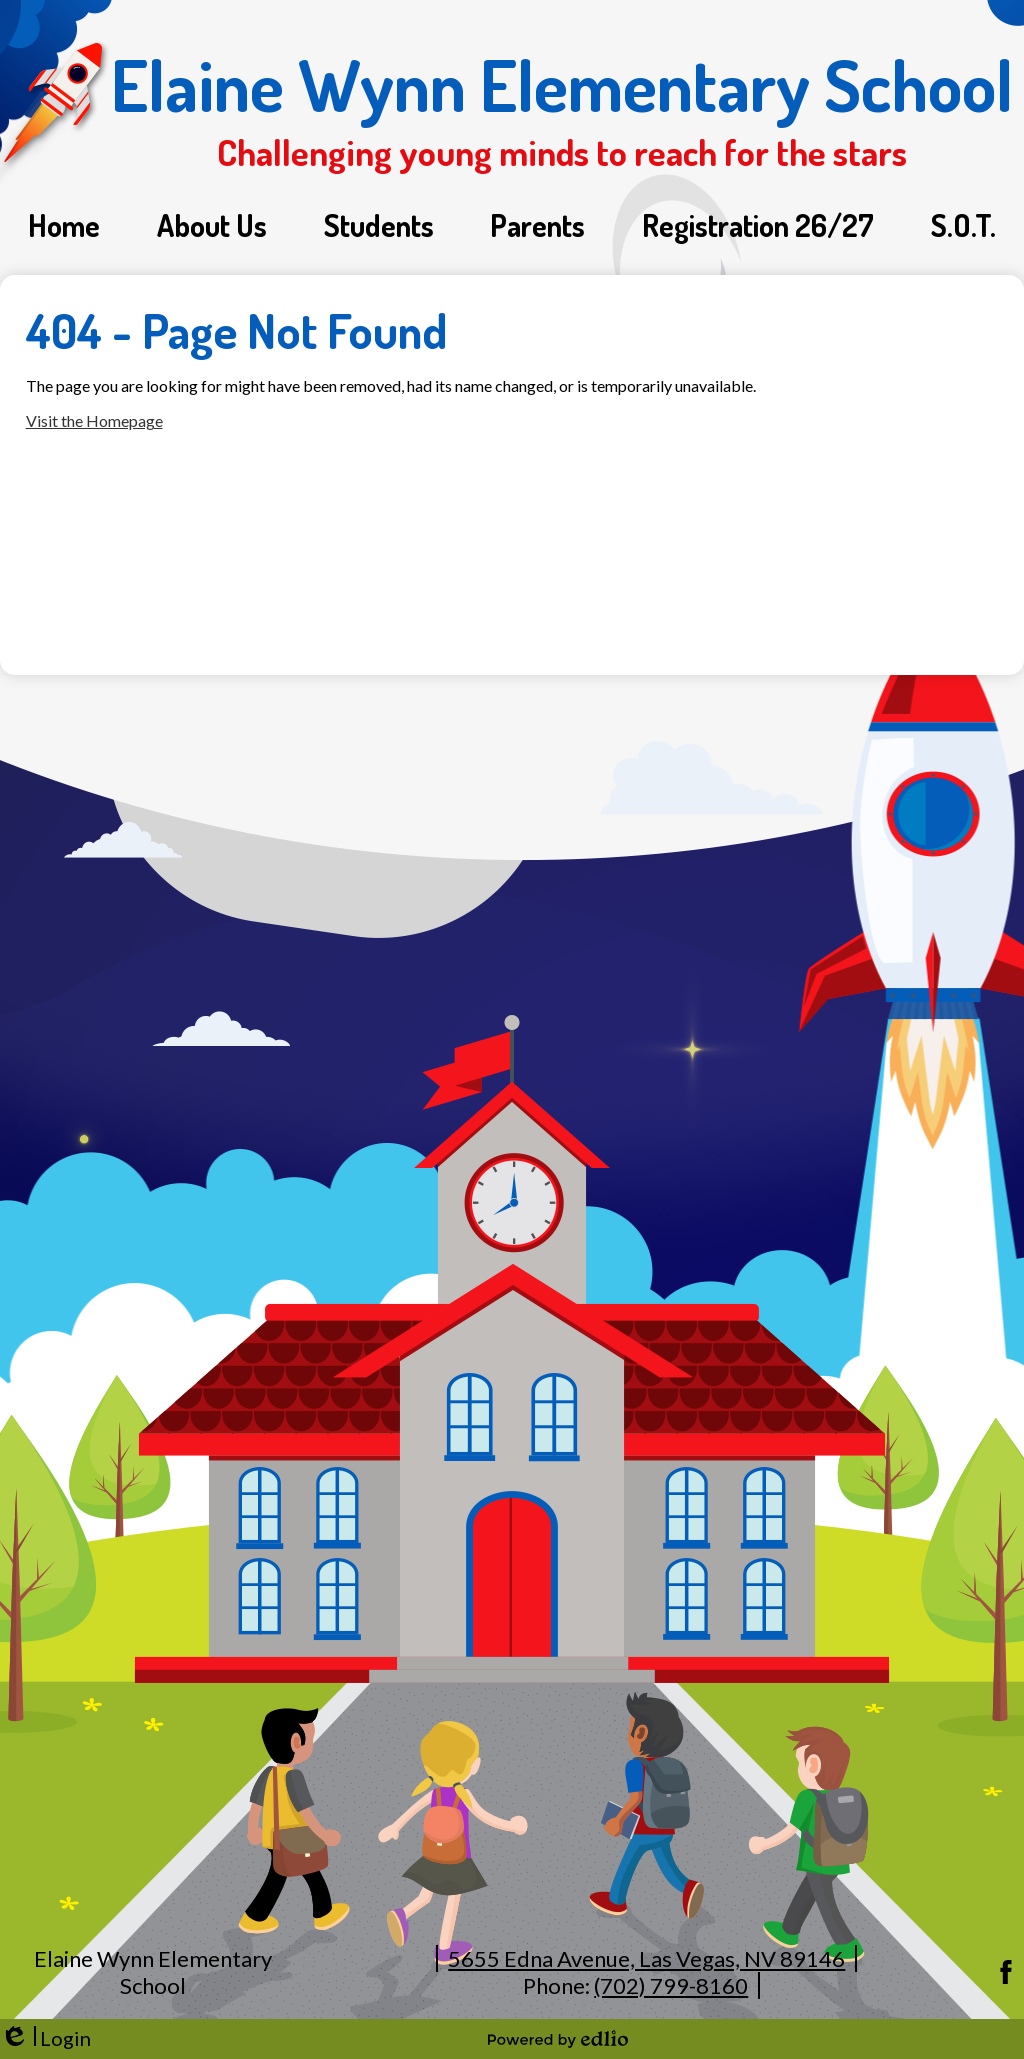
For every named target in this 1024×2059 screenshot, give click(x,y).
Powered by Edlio (558, 2039)
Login (45, 2038)
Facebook (1006, 1972)
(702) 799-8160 (671, 1985)
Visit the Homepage (94, 420)
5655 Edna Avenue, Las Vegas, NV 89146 (646, 1958)
